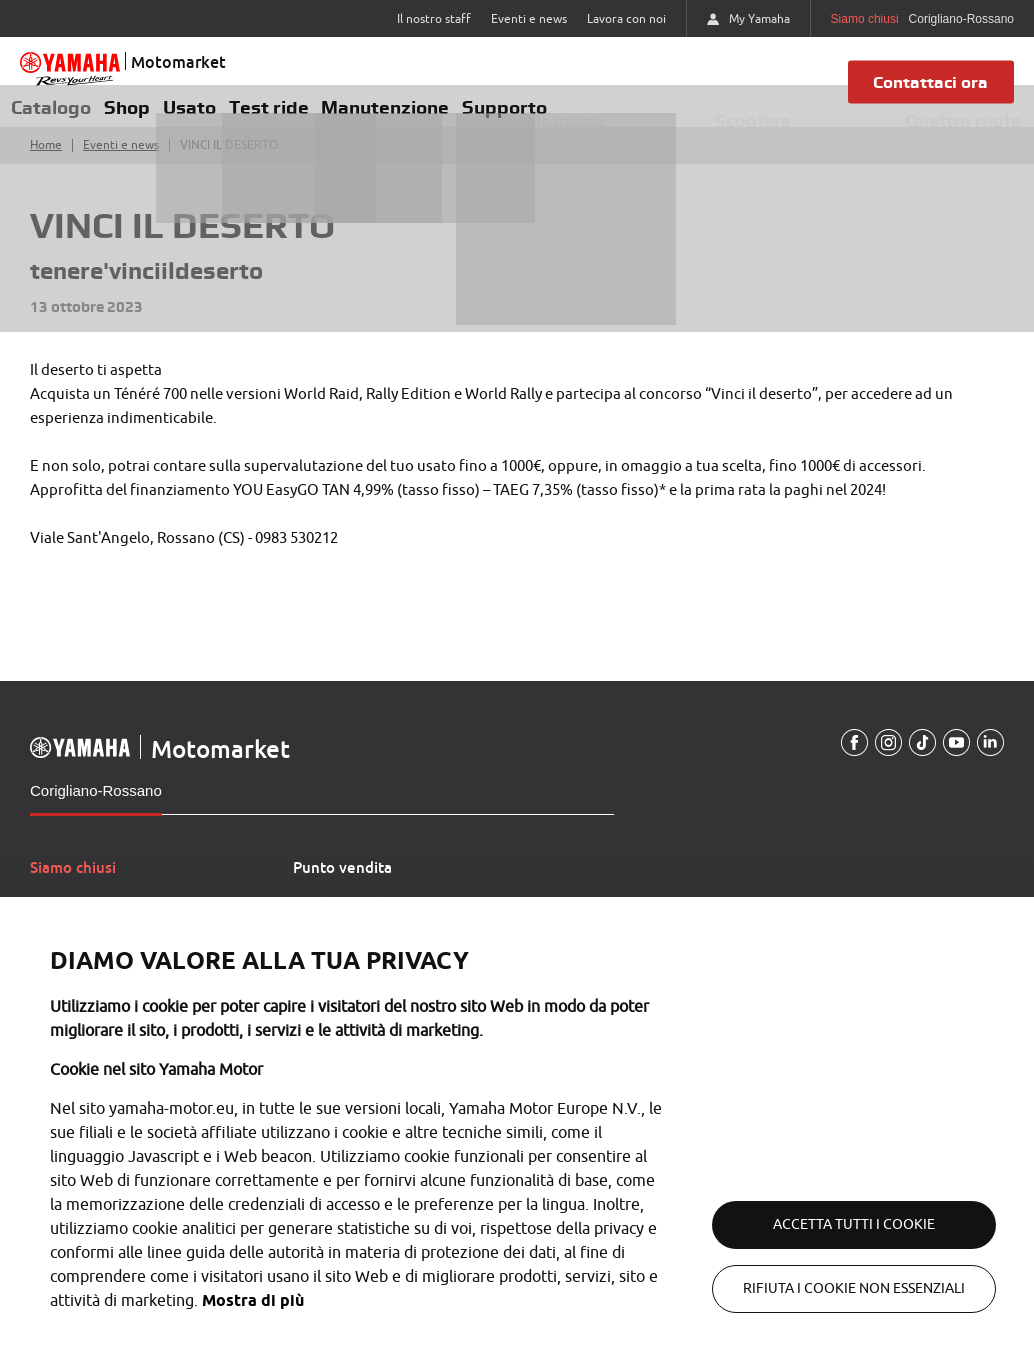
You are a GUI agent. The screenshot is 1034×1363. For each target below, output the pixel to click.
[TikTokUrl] (915, 759)
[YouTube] (952, 759)
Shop (148, 115)
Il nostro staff (434, 19)
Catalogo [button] (58, 112)
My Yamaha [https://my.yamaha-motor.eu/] (748, 19)
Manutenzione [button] (445, 112)
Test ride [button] (317, 112)
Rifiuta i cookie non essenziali (834, 1288)
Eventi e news (529, 19)
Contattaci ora (934, 89)
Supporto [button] (576, 112)
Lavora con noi (626, 19)
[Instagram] (878, 759)
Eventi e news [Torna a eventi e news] (121, 161)
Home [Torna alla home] (46, 161)
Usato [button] (225, 112)
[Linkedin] (989, 759)
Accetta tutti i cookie (834, 1224)
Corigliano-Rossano (96, 806)
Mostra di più (101, 1300)
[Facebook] (841, 759)
